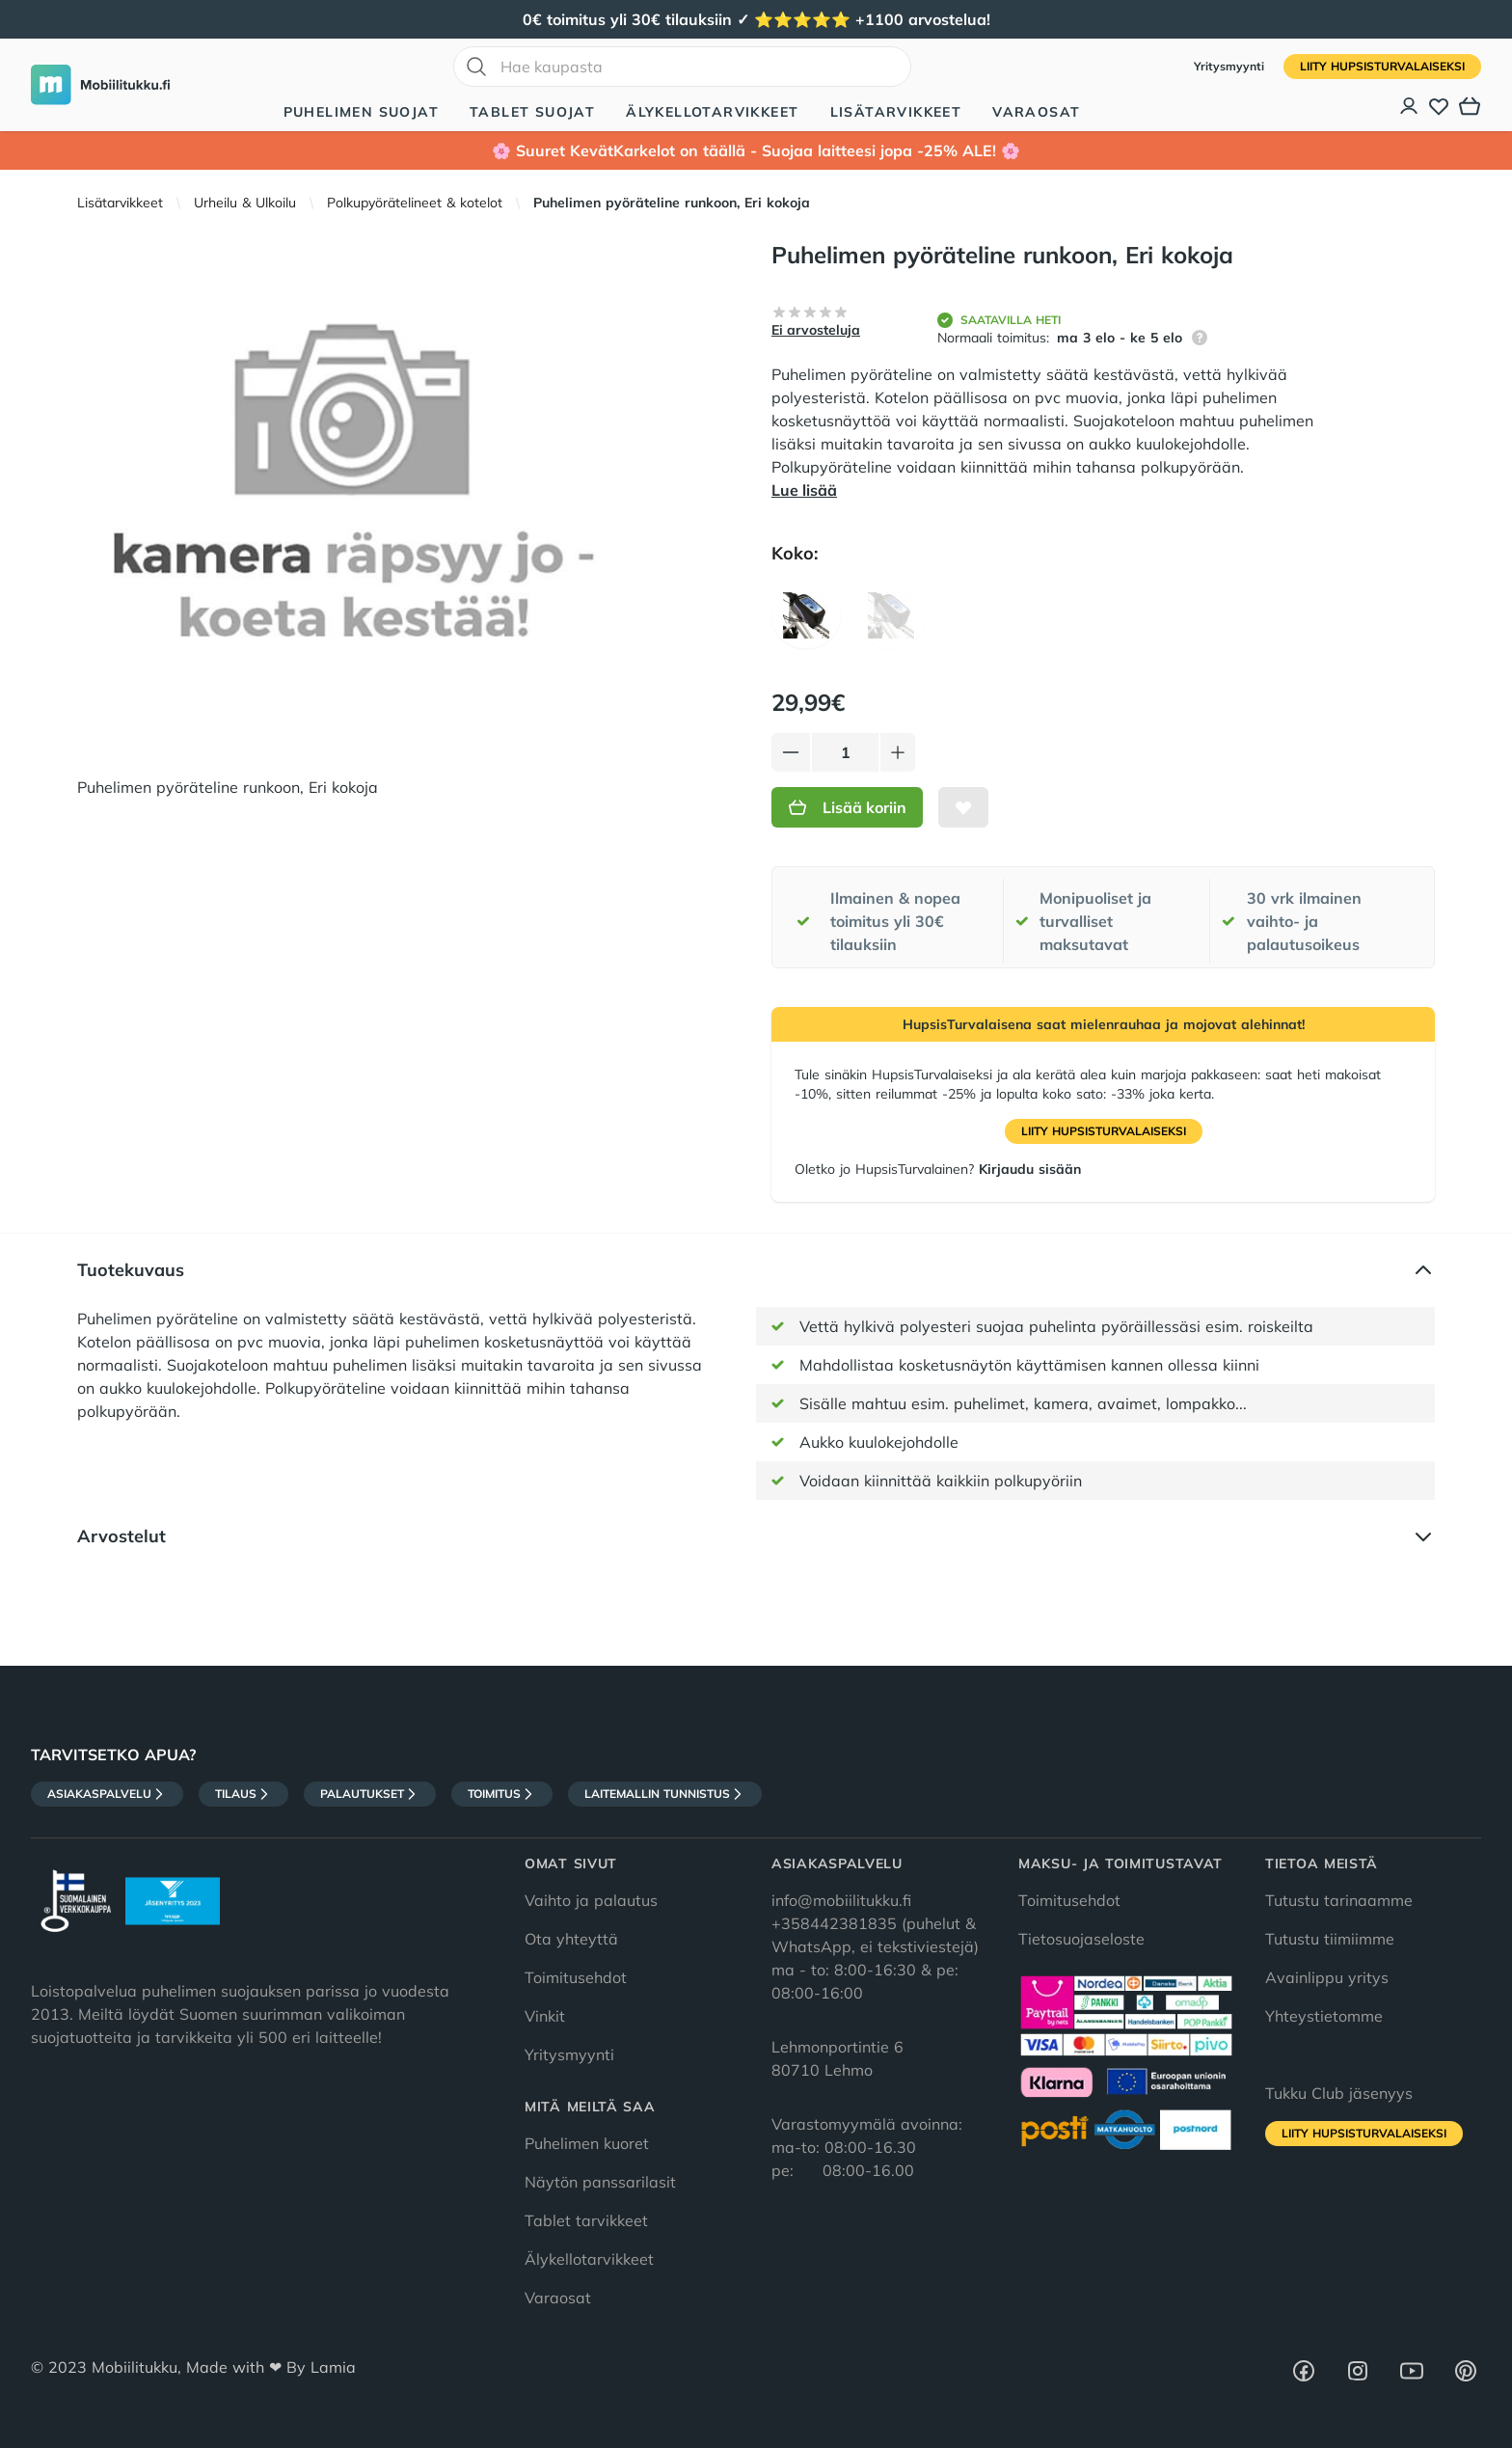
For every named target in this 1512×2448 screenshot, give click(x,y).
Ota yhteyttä (571, 1938)
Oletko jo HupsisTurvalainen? (938, 1169)
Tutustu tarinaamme (1339, 1900)
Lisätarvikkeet (896, 112)
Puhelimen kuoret (587, 2143)
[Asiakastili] (1409, 106)
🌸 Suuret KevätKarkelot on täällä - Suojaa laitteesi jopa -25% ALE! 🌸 (756, 150)
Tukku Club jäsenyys (1339, 2093)
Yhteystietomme (1324, 2016)
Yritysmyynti (1231, 66)
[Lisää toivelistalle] (963, 807)
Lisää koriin (847, 807)
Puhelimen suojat (361, 112)
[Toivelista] (1438, 106)
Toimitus (502, 1794)
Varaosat (1036, 112)
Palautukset (369, 1794)
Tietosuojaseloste (1081, 1938)
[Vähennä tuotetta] (790, 752)
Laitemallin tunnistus (664, 1794)
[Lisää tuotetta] (897, 752)
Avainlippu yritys (1327, 1977)
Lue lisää (804, 490)
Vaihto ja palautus (591, 1900)
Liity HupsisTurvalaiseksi (1382, 66)
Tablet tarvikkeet (586, 2220)
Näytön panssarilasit (600, 2181)
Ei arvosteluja (815, 330)
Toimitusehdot (576, 1977)
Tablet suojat (532, 112)
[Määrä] (845, 752)
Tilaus (243, 1794)
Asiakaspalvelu (107, 1794)
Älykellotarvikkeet (712, 112)
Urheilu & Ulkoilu (245, 202)
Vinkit (545, 2016)
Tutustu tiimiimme (1329, 1938)
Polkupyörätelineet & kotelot (414, 202)
